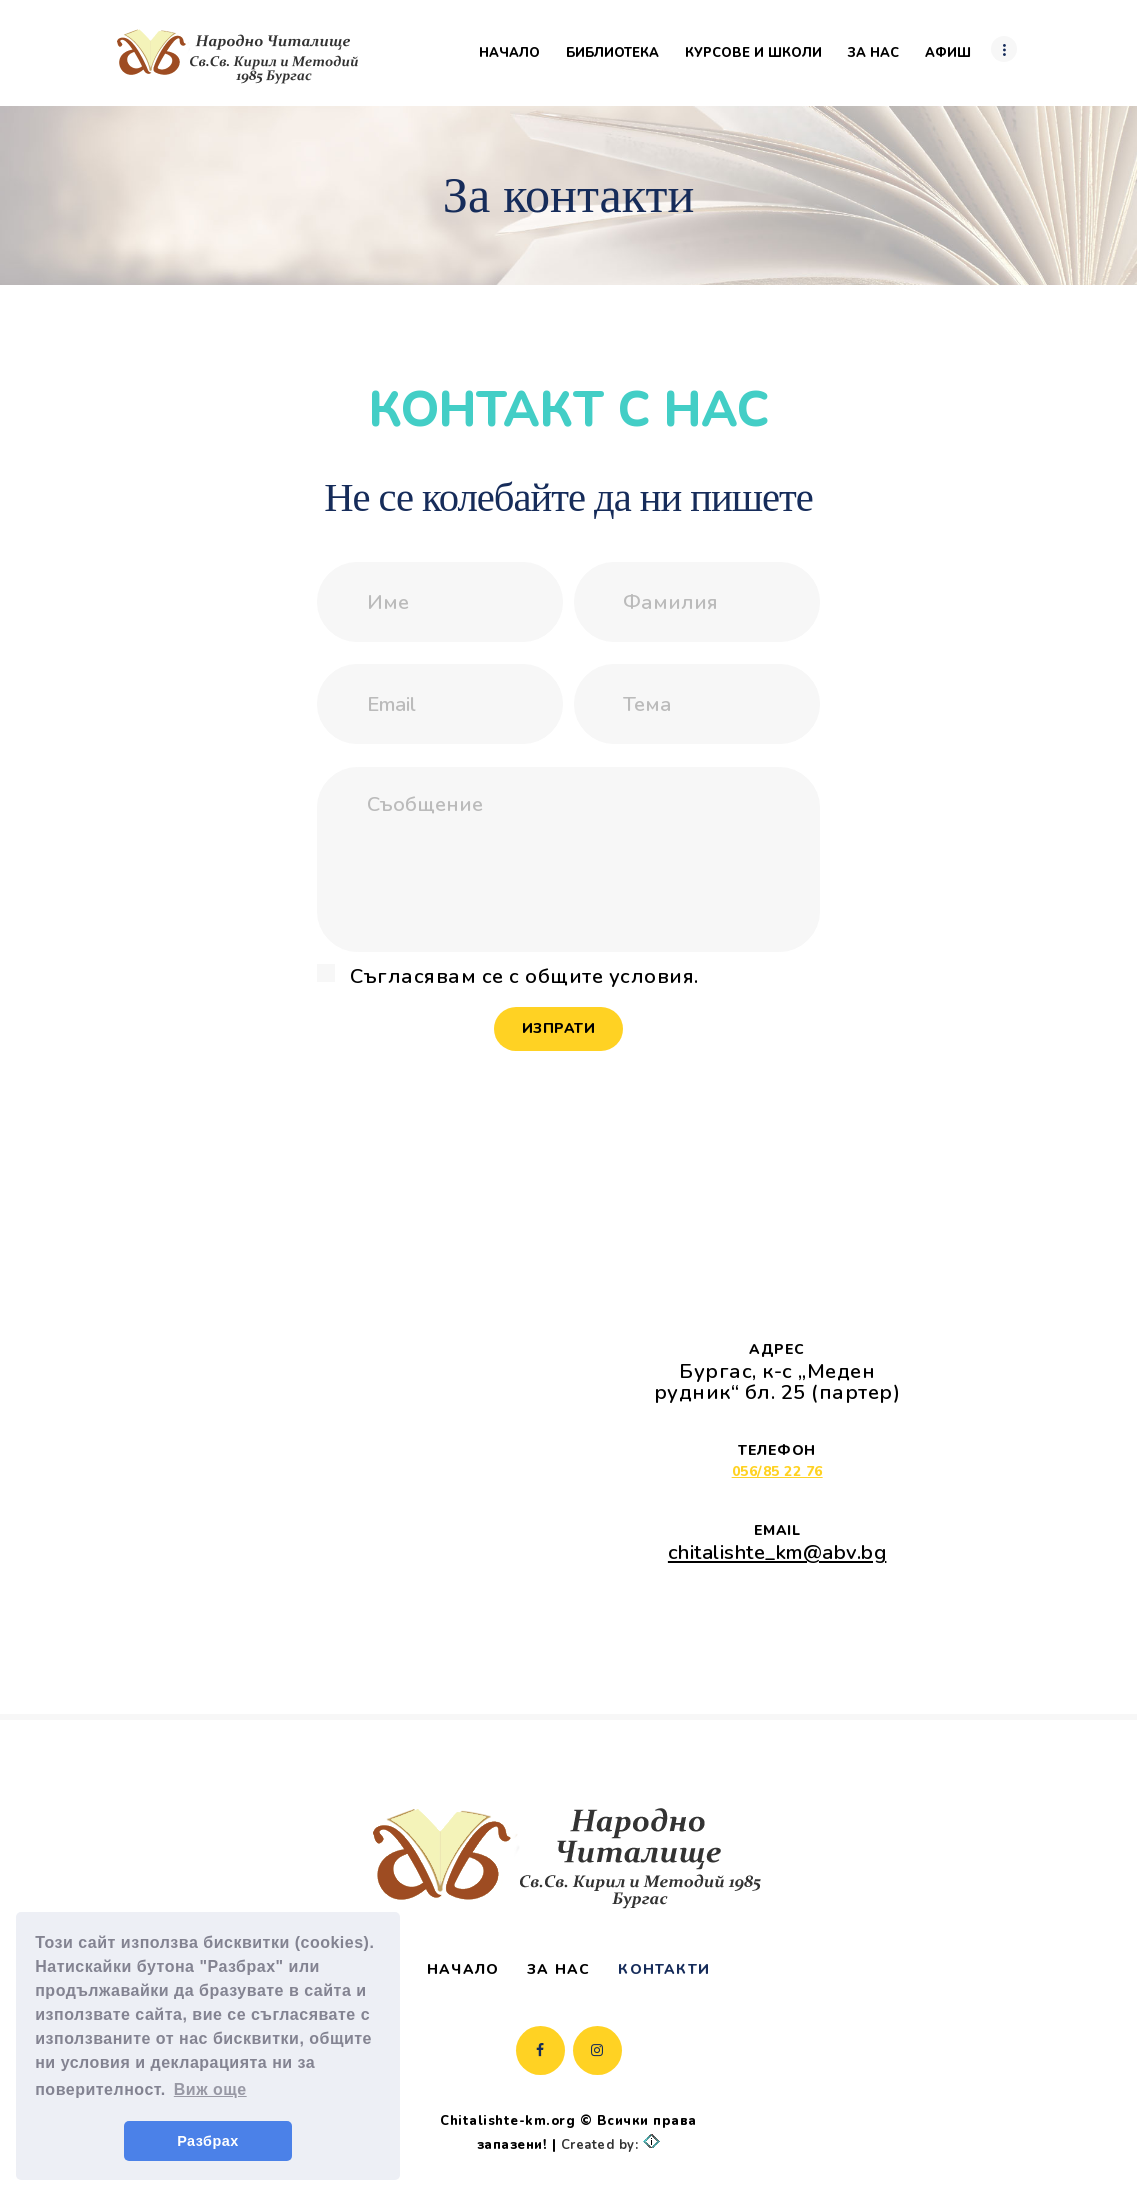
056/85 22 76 (777, 1471)
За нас (558, 1969)
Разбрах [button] (208, 2141)
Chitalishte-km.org (507, 2121)
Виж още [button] (210, 2089)
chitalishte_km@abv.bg (777, 1552)
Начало (463, 1969)
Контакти (664, 1969)
